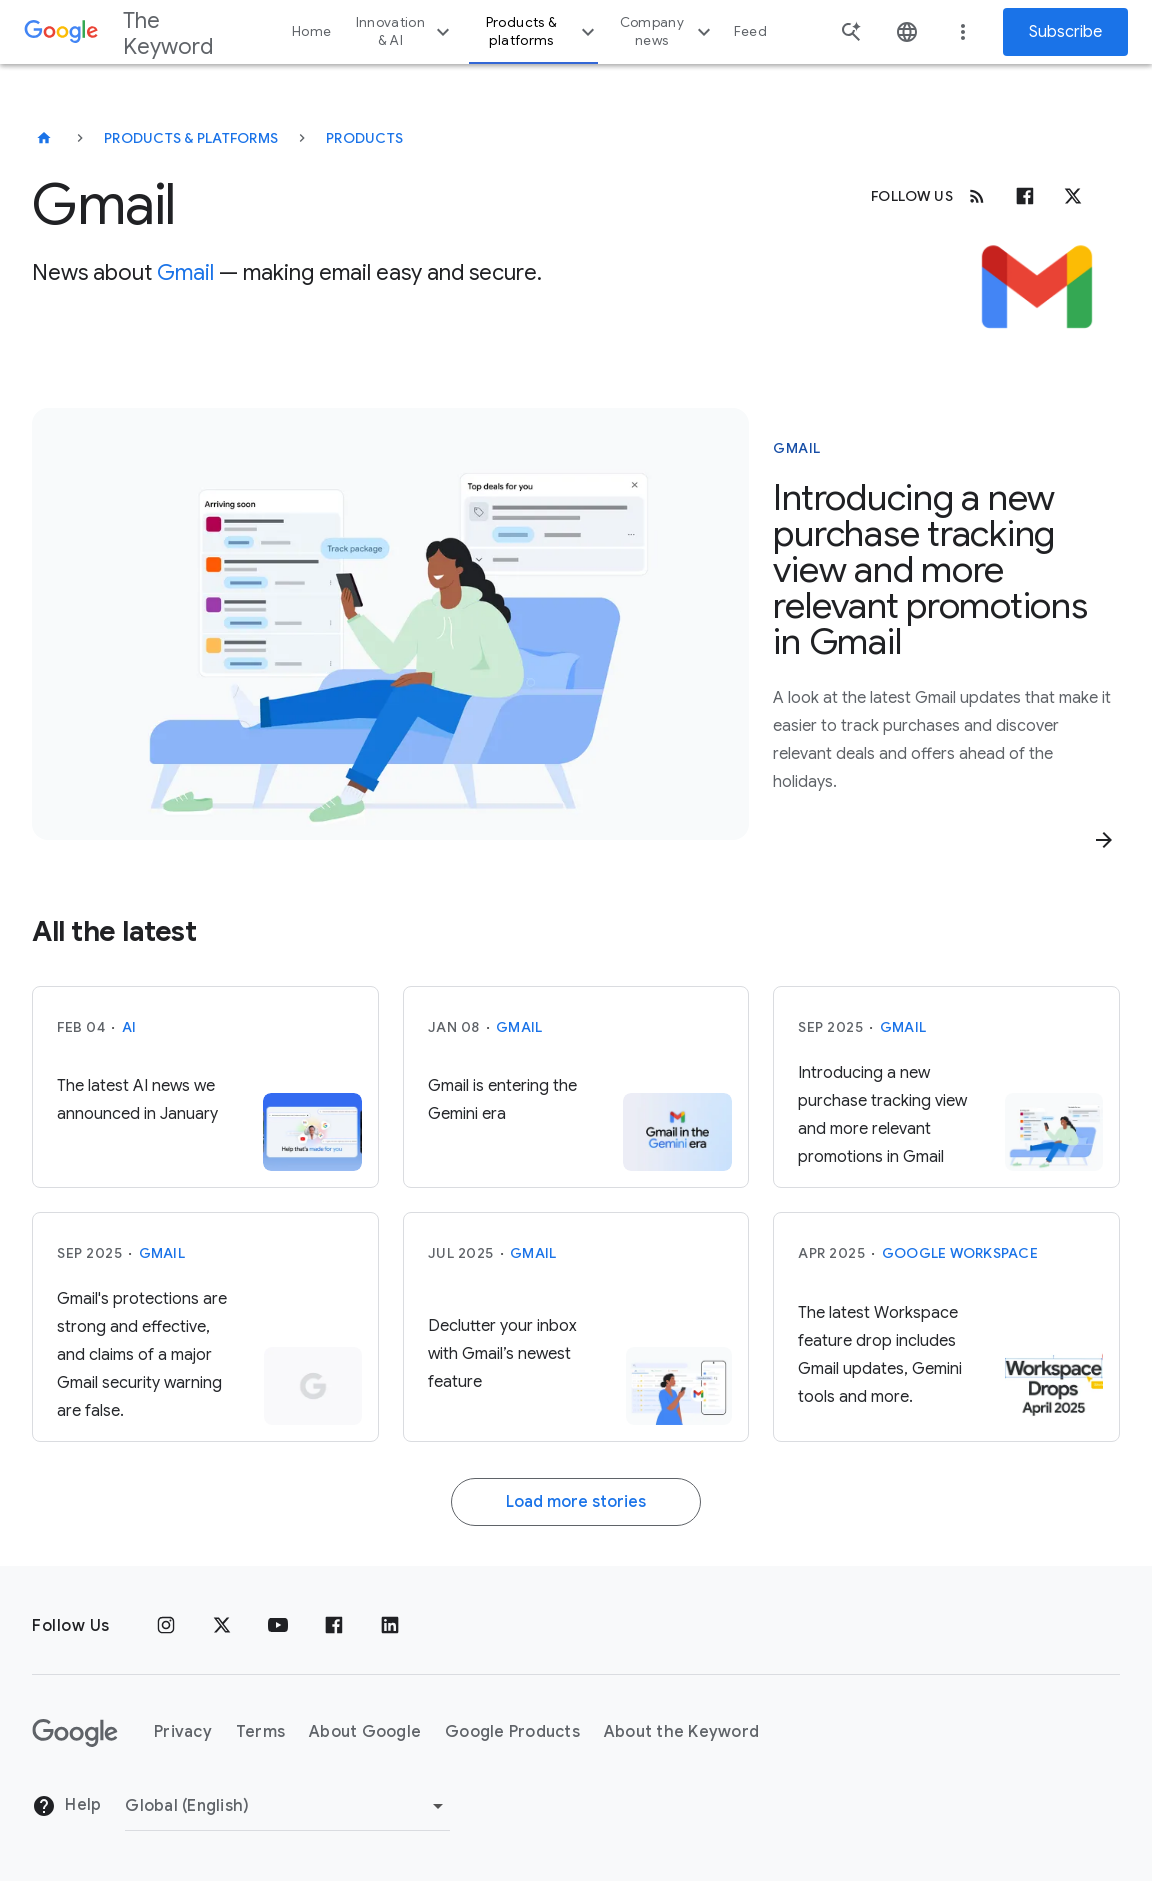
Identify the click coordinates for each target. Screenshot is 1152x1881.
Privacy (183, 1732)
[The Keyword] (44, 138)
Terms (260, 1732)
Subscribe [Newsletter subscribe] (1065, 32)
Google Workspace (960, 1253)
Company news (668, 31)
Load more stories (576, 1502)
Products (364, 138)
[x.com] (1073, 196)
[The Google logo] (75, 1733)
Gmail (185, 272)
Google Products (512, 1732)
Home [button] (311, 31)
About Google (365, 1732)
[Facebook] (1025, 196)
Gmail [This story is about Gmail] (797, 448)
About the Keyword (681, 1732)
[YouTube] (278, 1626)
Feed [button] (750, 31)
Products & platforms (543, 31)
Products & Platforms (191, 138)
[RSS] (977, 196)
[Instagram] (166, 1626)
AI (129, 1027)
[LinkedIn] (390, 1626)
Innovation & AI (406, 31)
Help (66, 1806)
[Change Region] (287, 1806)
